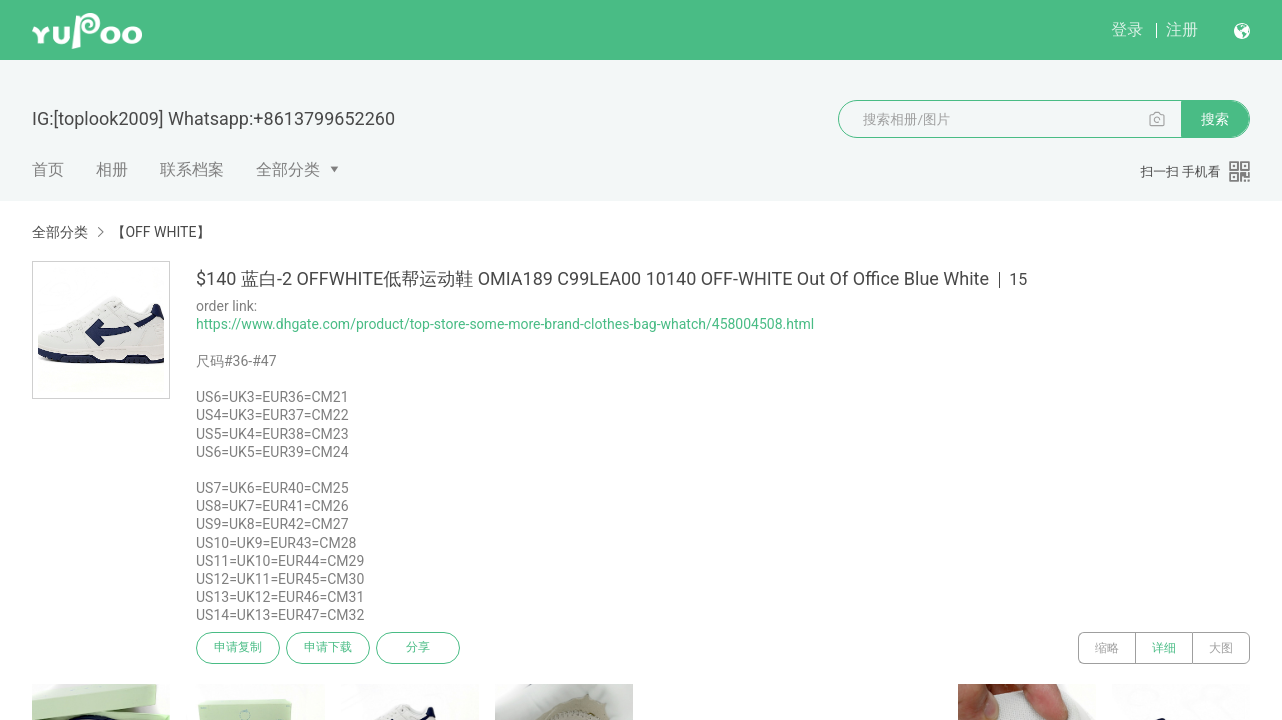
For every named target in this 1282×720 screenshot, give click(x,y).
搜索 (1215, 119)
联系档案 (192, 169)
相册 (112, 169)
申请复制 (238, 648)
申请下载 (328, 648)
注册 (1182, 29)
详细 (1164, 648)
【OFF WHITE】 (160, 232)
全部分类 (288, 169)
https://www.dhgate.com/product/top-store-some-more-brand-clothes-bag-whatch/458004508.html (505, 324)
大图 (1221, 648)
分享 (418, 648)
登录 (1127, 29)
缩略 (1107, 648)
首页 (48, 169)
